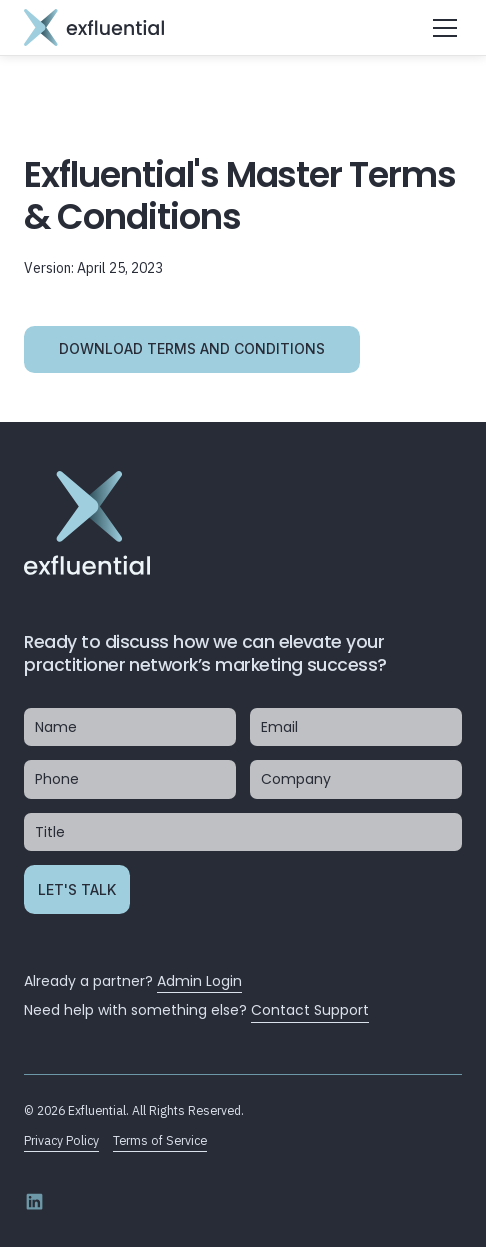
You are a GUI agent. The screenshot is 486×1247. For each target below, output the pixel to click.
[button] (441, 28)
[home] (94, 27)
